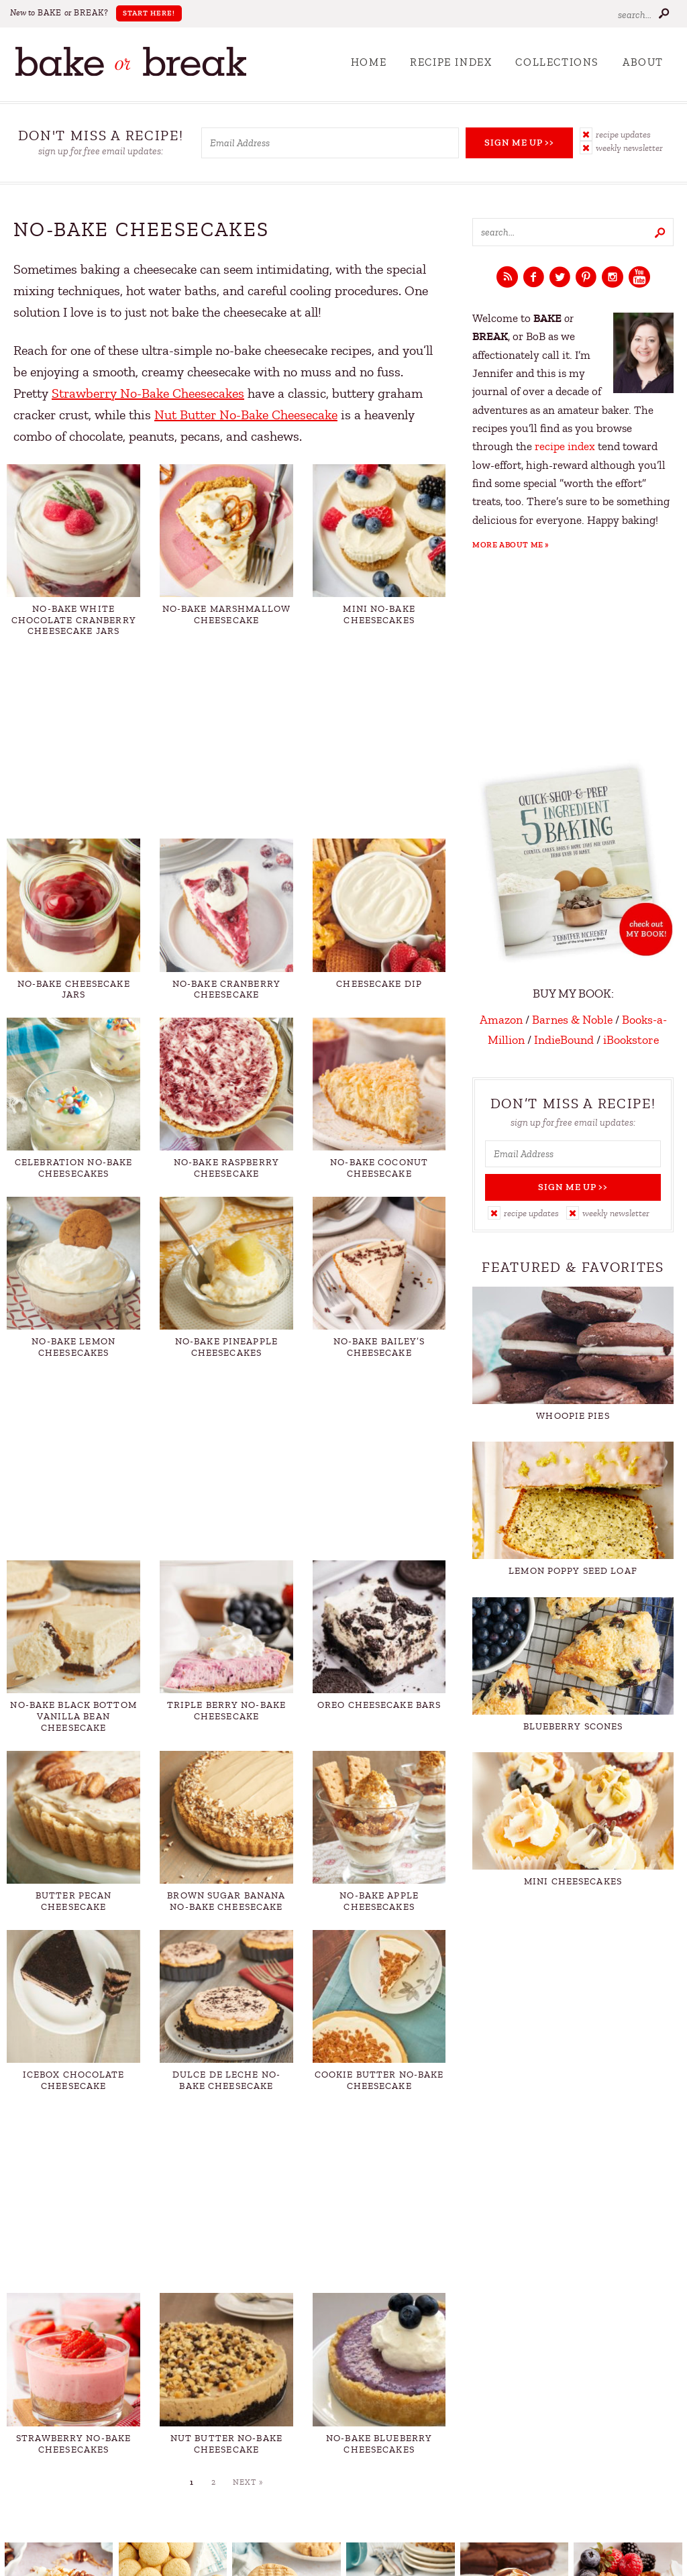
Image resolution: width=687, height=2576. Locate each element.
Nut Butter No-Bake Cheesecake (245, 415)
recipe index (565, 446)
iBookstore (631, 1039)
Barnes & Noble (572, 1019)
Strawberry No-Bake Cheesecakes (148, 393)
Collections (557, 62)
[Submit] (663, 13)
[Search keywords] (573, 232)
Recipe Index (451, 62)
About (643, 62)
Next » (248, 2482)
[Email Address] (330, 142)
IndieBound (564, 1039)
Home (368, 62)
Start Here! (149, 13)
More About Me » (510, 544)
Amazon (501, 1019)
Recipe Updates (623, 134)
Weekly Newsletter (629, 148)
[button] (627, 134)
